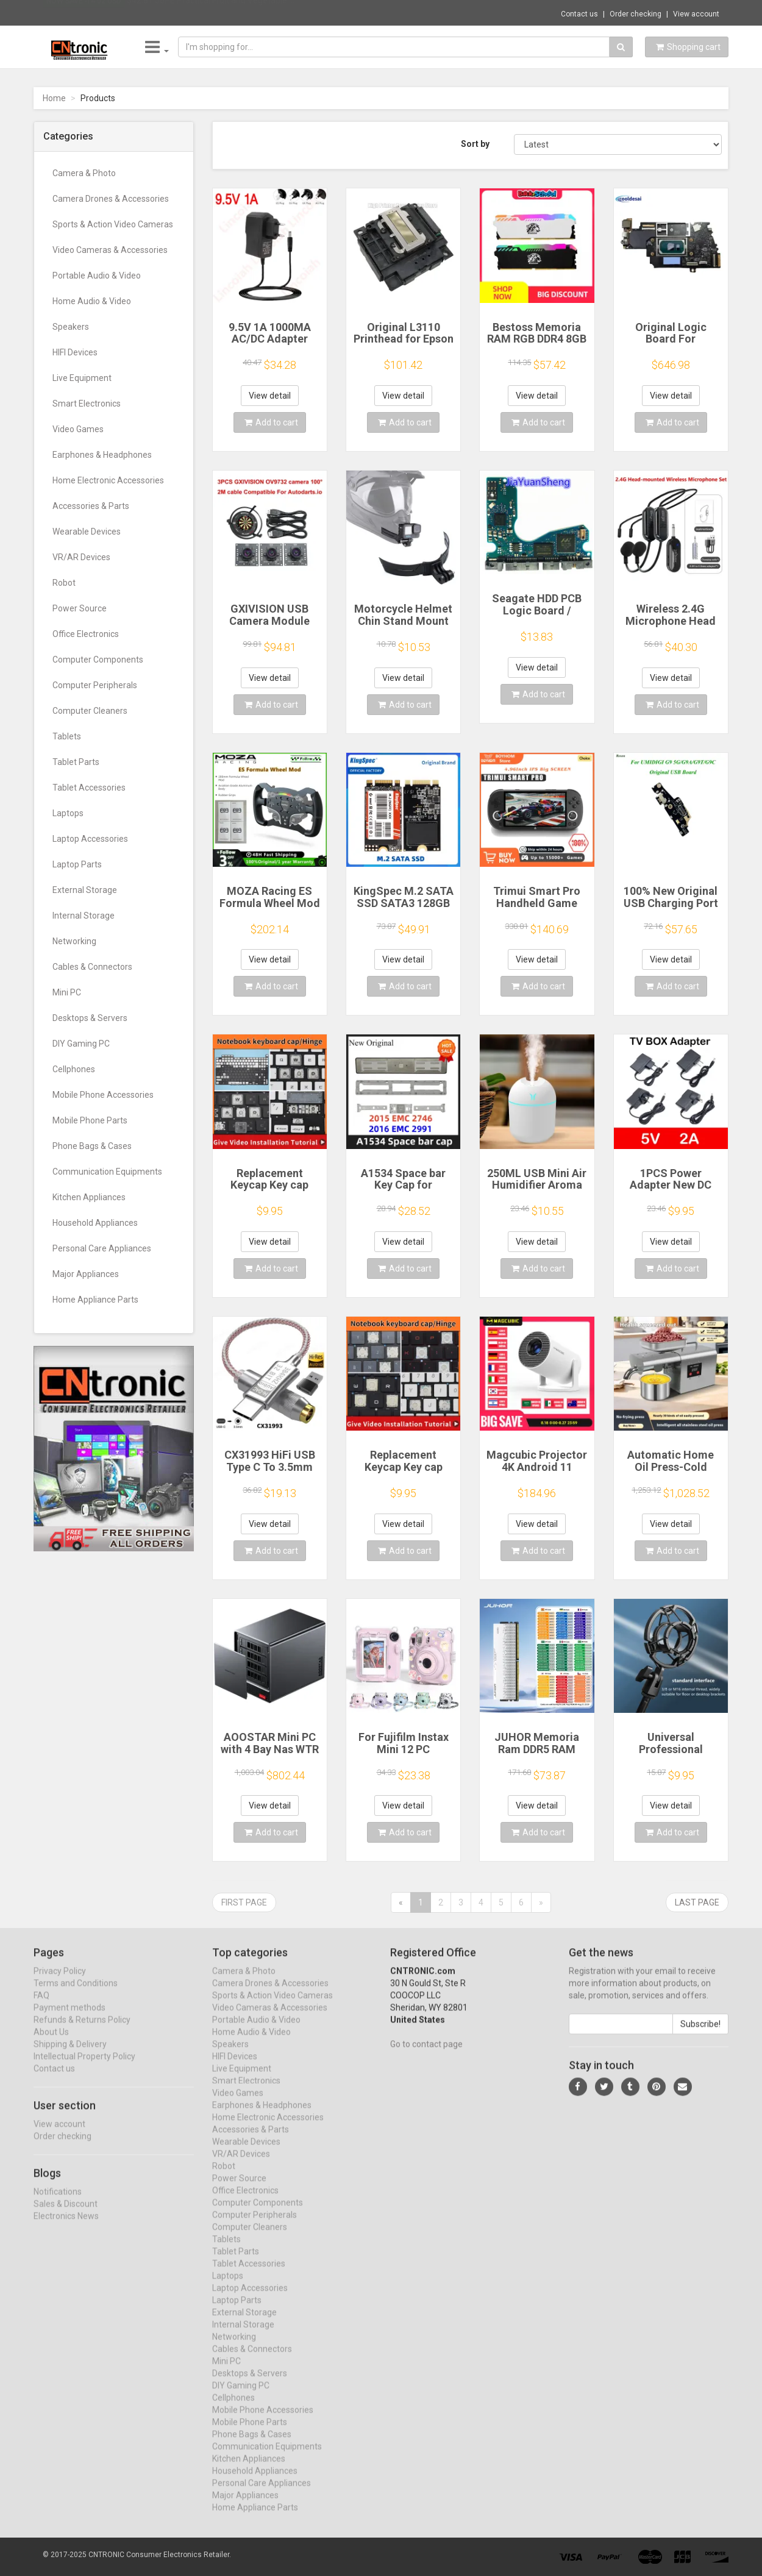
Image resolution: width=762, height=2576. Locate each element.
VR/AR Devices (81, 557)
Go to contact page (426, 2055)
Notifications (58, 2202)
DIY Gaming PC (81, 1043)
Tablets (66, 736)
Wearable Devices (86, 531)
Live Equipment (82, 378)
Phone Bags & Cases (92, 1146)
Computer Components (97, 659)
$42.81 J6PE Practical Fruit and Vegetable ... (210, 12)
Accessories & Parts (90, 506)
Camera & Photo (84, 173)
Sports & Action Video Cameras (112, 224)
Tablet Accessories (89, 787)
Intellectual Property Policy (84, 2068)
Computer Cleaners (89, 711)
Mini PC (66, 992)
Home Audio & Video (91, 301)
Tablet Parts (75, 762)
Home (54, 98)
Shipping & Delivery (70, 2055)
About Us (51, 2043)
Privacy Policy (60, 1982)
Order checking (635, 14)
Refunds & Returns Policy (82, 2031)
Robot (64, 583)
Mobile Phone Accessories (103, 1095)
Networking (74, 941)
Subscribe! (700, 2035)
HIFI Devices (75, 352)
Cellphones (73, 1069)
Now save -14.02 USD (83, 13)
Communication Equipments (107, 1171)
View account (696, 14)
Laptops (68, 813)
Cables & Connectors (92, 967)
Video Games (78, 429)
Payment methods (69, 2019)
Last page (697, 1902)
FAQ (41, 2007)
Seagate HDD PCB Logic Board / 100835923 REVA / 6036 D (536, 616)
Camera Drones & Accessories (110, 199)
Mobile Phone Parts (89, 1120)
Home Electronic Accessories (108, 480)
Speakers (70, 327)
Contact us (579, 14)
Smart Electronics (86, 403)
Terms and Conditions (76, 1994)
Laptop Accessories (90, 839)
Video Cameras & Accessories (110, 250)
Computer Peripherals (94, 685)
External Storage (84, 890)
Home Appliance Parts (95, 1299)
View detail (270, 395)
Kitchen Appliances (89, 1197)
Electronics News (66, 2227)
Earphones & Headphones (102, 455)
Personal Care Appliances (101, 1248)
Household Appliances (95, 1223)
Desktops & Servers (89, 1018)
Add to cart (271, 422)
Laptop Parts (77, 864)
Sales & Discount (66, 2214)
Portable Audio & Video (96, 275)
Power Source (79, 608)
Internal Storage (83, 915)
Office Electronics (85, 634)
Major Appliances (85, 1274)
